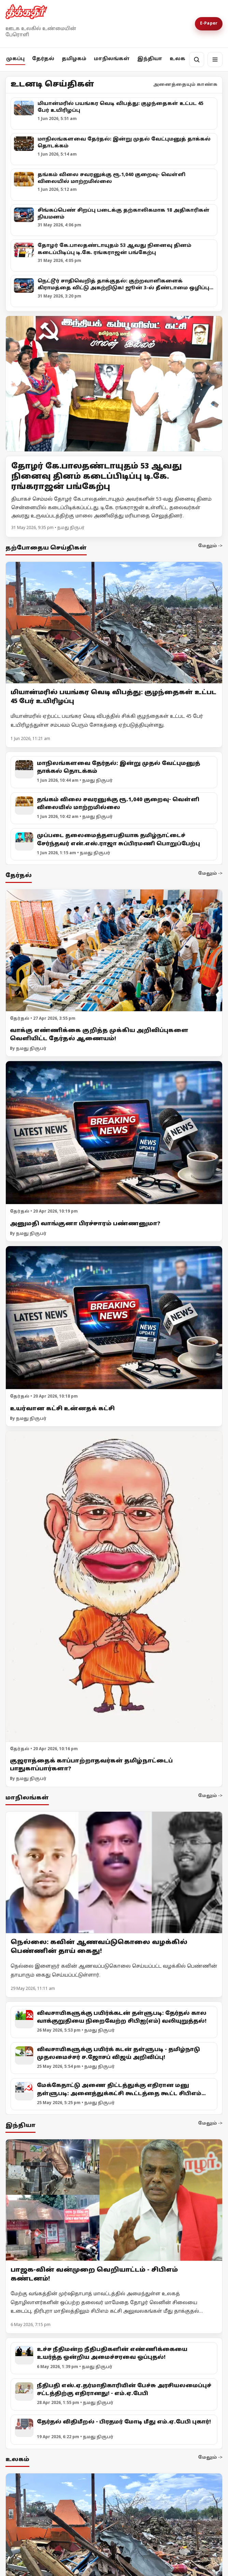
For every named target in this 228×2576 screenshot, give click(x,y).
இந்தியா (149, 59)
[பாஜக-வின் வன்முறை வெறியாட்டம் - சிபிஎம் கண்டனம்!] (114, 2200)
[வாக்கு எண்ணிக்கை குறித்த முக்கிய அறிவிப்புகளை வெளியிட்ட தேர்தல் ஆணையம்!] (114, 950)
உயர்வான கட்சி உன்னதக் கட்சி (62, 1408)
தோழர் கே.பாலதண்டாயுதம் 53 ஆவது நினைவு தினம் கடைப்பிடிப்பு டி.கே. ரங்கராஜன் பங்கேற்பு (96, 476)
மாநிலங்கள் (112, 59)
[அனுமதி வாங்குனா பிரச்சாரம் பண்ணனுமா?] (114, 1132)
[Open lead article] (114, 384)
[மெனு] (215, 59)
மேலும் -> (210, 546)
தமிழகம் (74, 59)
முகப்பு (15, 59)
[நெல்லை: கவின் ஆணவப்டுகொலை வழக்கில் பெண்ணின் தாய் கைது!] (114, 1872)
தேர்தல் (43, 59)
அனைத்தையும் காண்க (185, 85)
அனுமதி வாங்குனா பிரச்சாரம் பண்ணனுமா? (85, 1223)
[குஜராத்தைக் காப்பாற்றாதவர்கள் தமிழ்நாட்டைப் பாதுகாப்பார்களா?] (114, 1586)
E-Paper (208, 23)
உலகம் (180, 59)
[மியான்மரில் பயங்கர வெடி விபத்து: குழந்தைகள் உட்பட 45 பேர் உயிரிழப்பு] (114, 623)
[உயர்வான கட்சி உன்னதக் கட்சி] (114, 1317)
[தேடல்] (196, 59)
